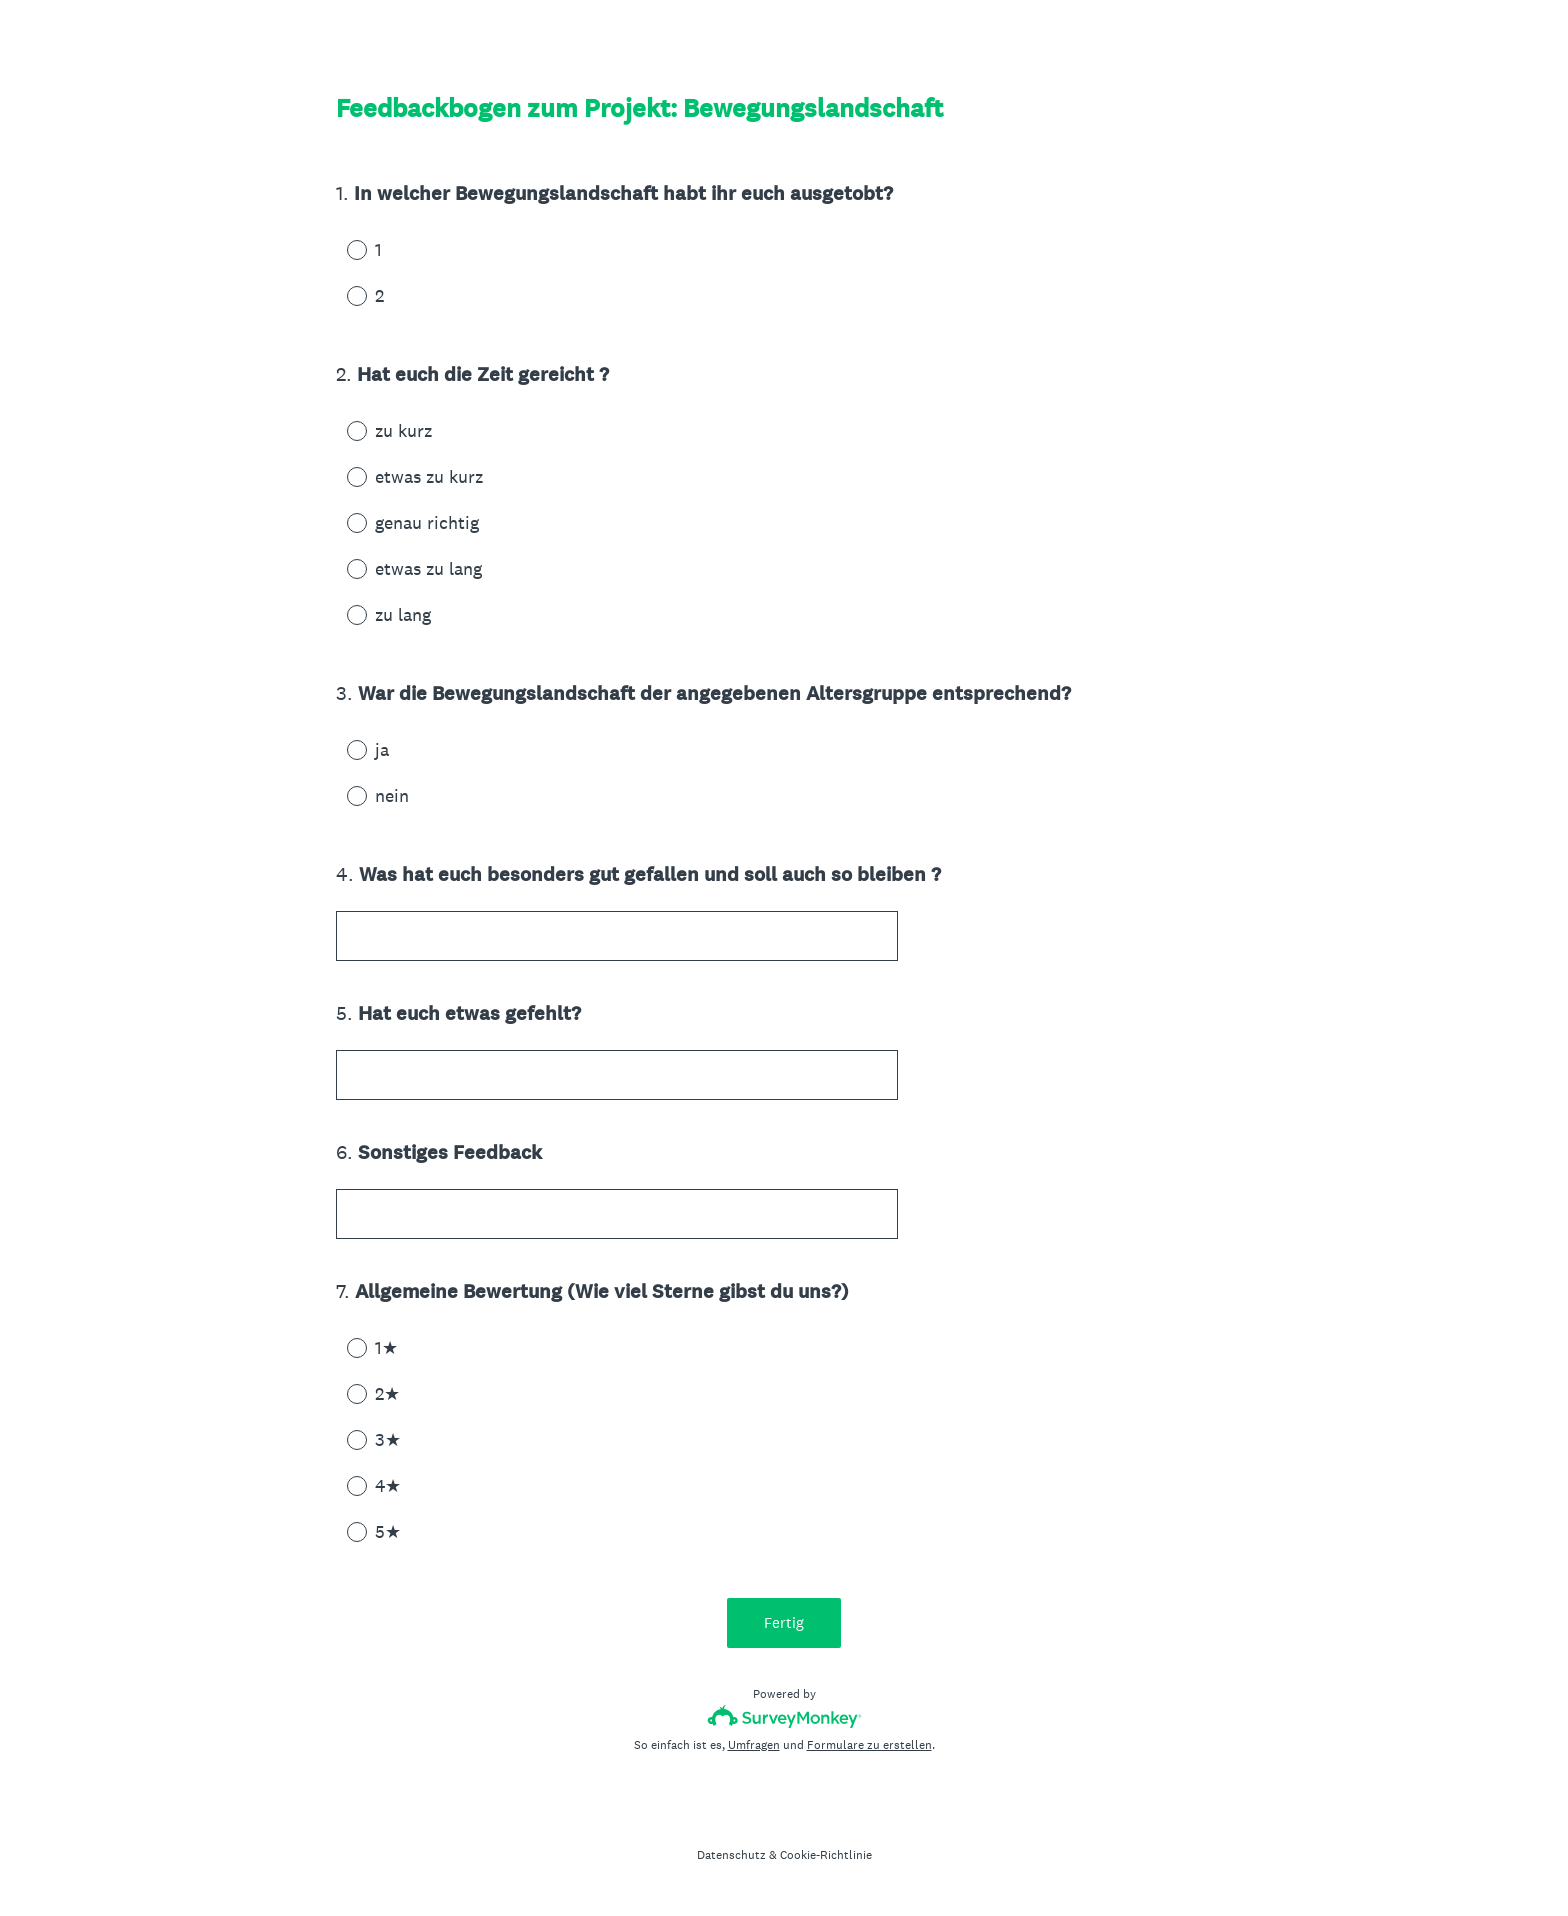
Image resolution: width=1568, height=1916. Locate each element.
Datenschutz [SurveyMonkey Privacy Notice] (731, 1855)
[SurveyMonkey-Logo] (784, 1716)
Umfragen (754, 1745)
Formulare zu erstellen (869, 1745)
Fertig (784, 1622)
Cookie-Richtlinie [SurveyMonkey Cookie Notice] (826, 1855)
